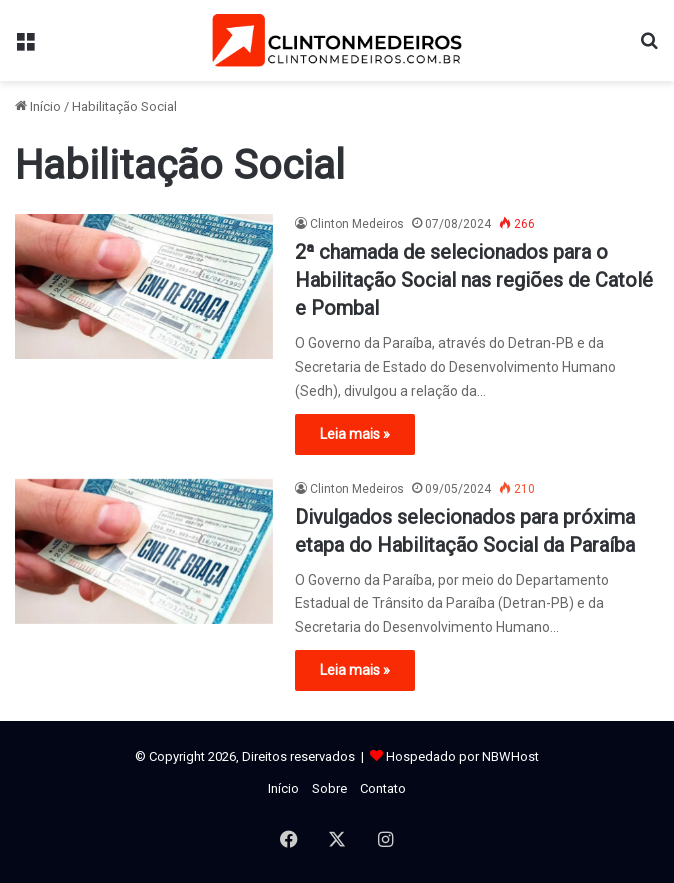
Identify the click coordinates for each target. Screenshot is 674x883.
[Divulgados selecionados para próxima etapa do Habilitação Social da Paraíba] (144, 551)
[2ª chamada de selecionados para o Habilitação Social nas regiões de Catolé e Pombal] (144, 286)
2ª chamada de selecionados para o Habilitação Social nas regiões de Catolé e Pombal (474, 280)
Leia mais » (355, 434)
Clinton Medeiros (357, 224)
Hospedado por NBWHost (462, 756)
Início (38, 106)
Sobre (329, 788)
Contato (383, 788)
